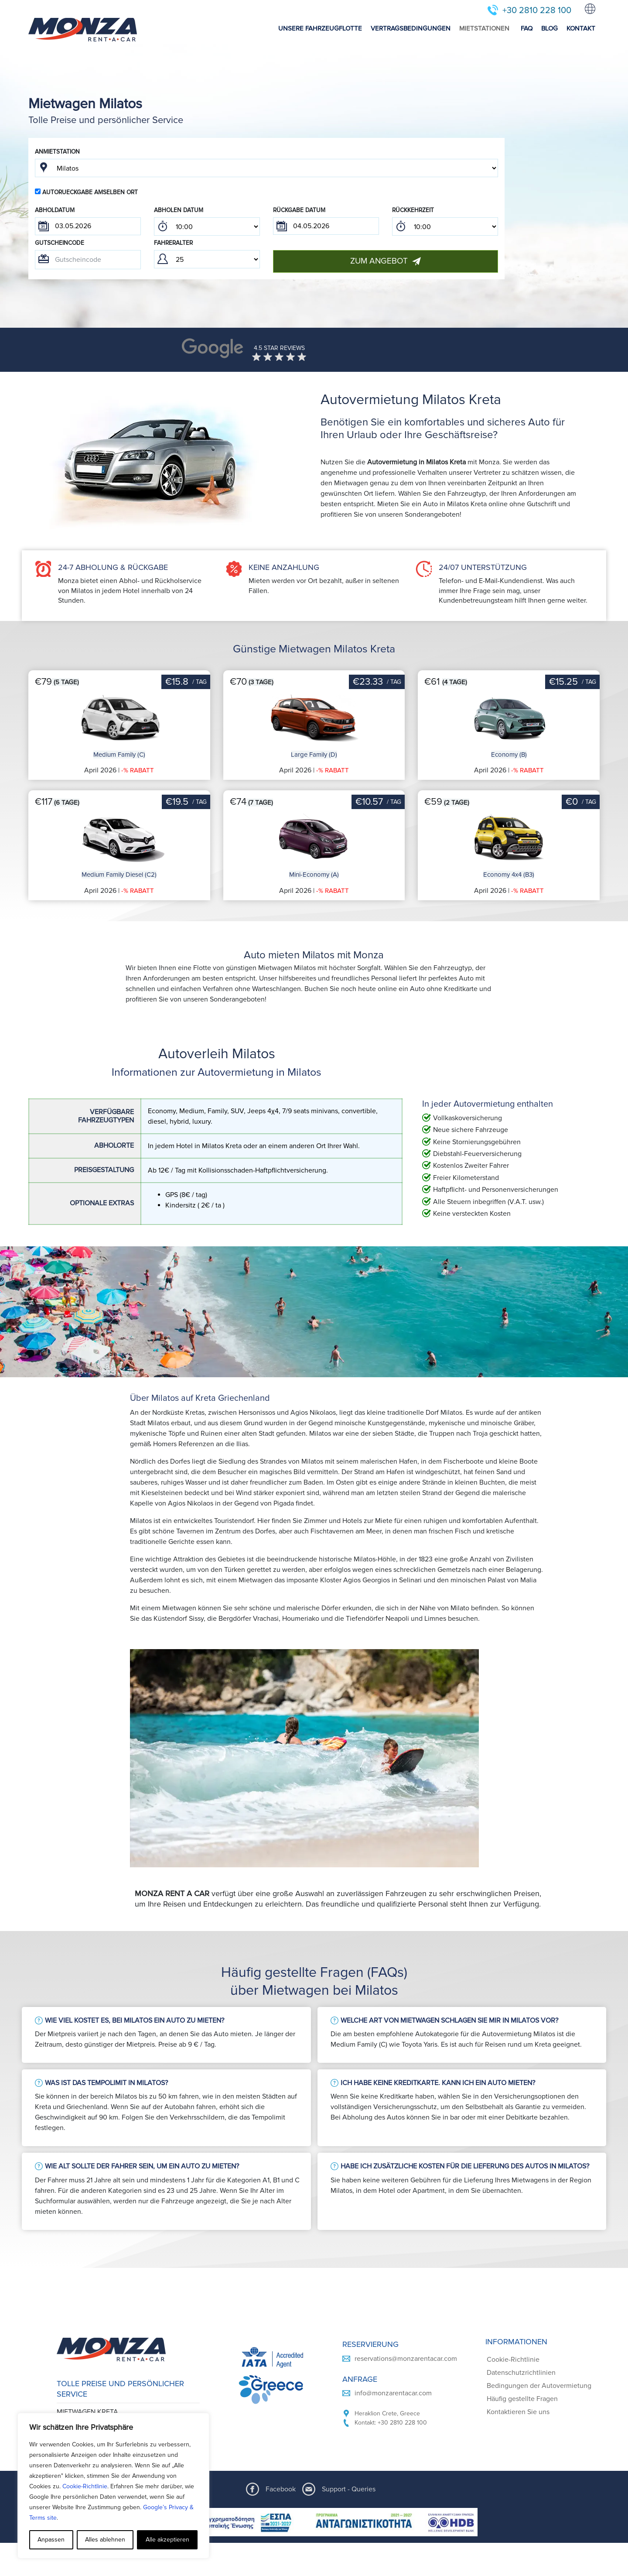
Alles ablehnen (105, 2539)
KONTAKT (581, 28)
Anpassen (51, 2539)
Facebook (281, 2489)
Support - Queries (348, 2489)
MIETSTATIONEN (484, 28)
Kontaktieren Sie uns (518, 2412)
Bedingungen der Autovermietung (539, 2385)
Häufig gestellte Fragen (522, 2398)
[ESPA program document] (314, 2522)
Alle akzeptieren (167, 2539)
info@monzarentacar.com (393, 2393)
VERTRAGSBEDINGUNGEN (411, 28)
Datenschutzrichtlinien (521, 2372)
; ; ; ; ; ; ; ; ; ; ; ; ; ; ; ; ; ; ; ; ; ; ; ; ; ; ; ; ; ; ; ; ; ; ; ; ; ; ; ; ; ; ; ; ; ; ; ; (207, 226)
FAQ (526, 28)
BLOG (549, 28)
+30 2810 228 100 (536, 10)
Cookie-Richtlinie (84, 2486)
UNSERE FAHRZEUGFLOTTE (320, 28)
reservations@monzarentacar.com (406, 2358)
